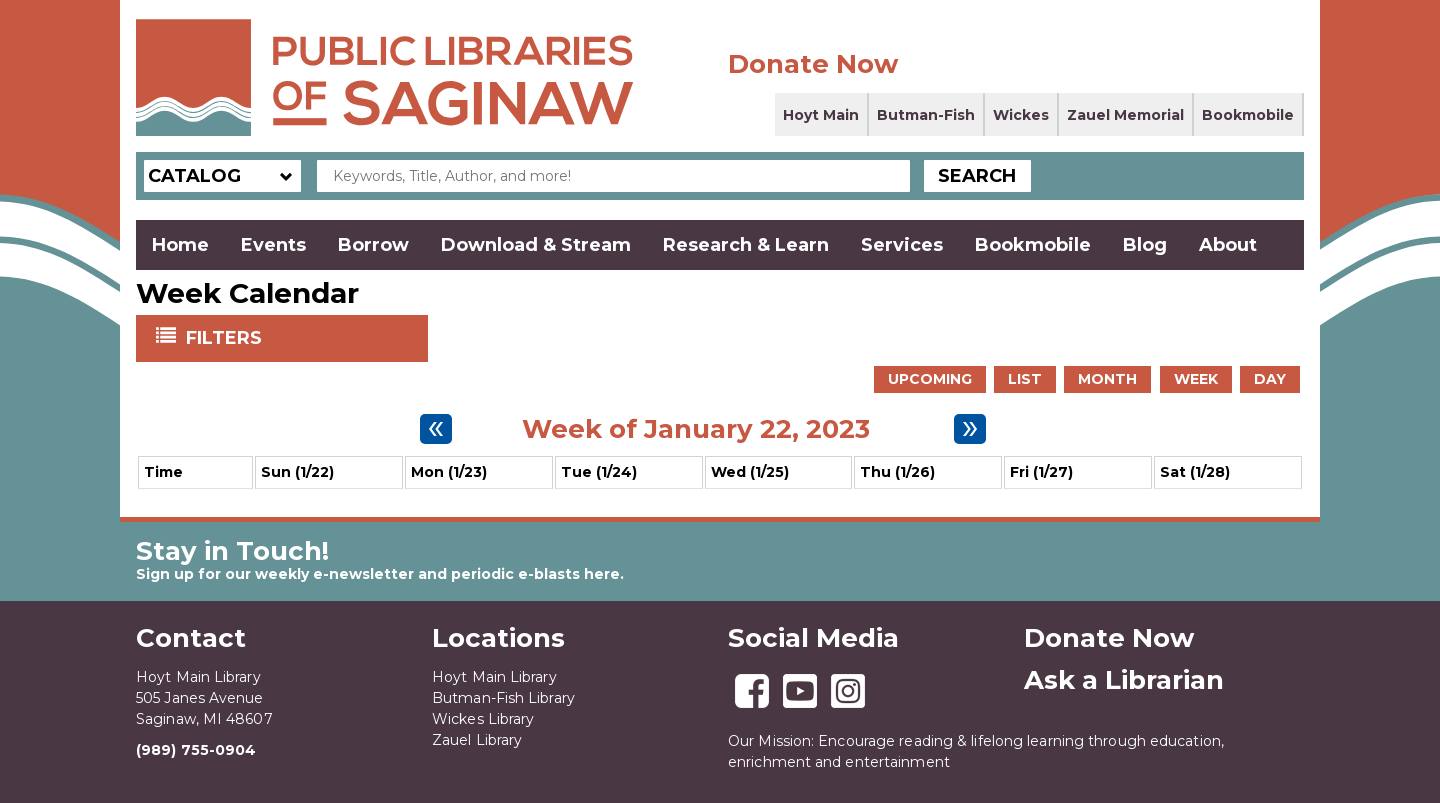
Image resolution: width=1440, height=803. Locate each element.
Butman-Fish (926, 115)
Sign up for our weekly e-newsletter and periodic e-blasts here (378, 574)
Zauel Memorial (1125, 115)
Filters (226, 337)
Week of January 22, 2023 (696, 429)
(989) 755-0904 (196, 750)
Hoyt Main (821, 115)
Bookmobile (1248, 115)
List (1025, 379)
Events (273, 245)
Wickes (1021, 115)
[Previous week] (436, 429)
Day (1270, 379)
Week (1196, 379)
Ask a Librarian (1124, 680)
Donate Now (813, 64)
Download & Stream (536, 245)
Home (180, 245)
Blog (1145, 245)
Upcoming (930, 379)
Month (1107, 379)
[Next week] (970, 429)
